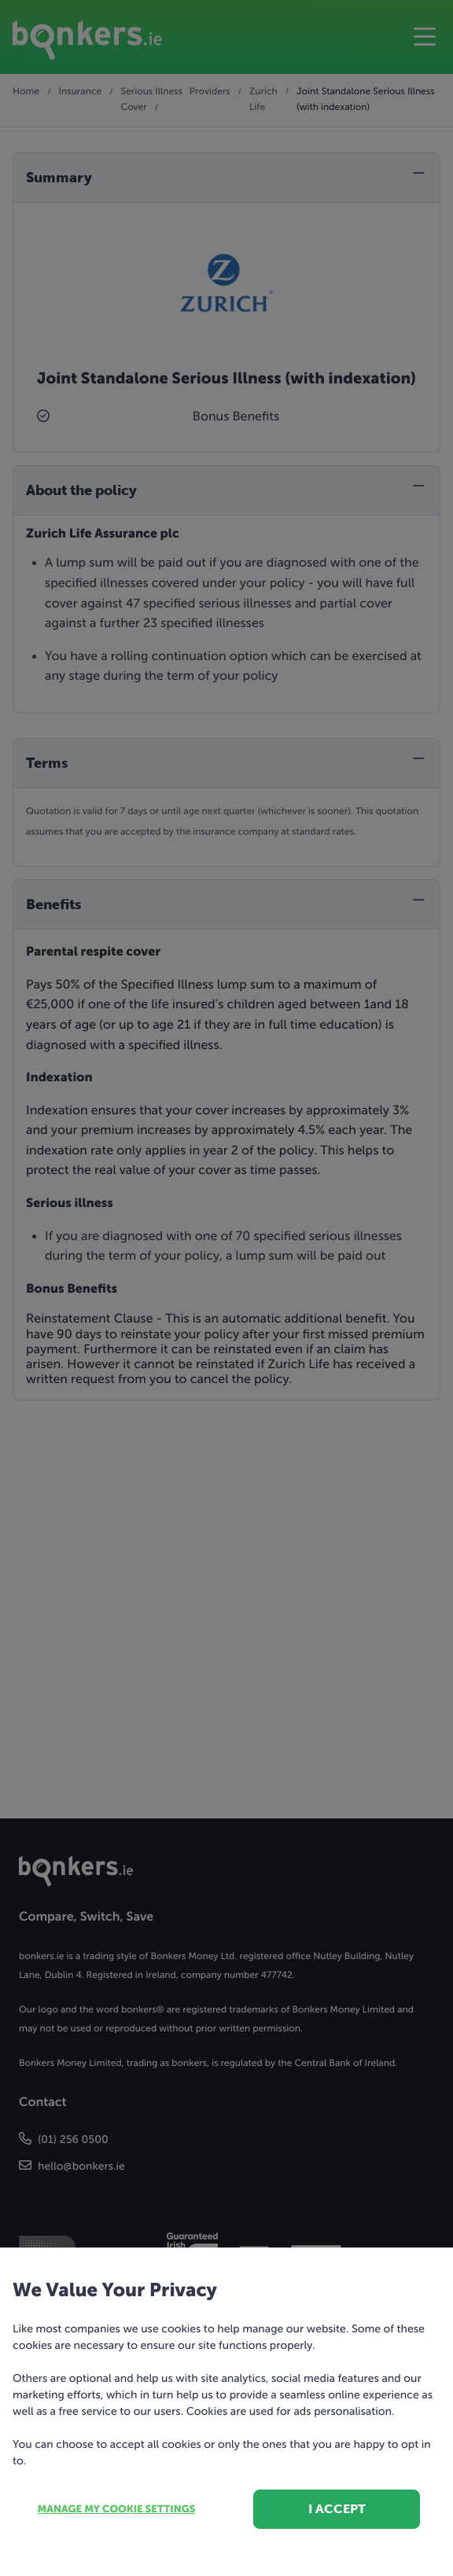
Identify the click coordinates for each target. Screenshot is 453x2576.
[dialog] (226, 1288)
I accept (337, 2508)
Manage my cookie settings (117, 2509)
